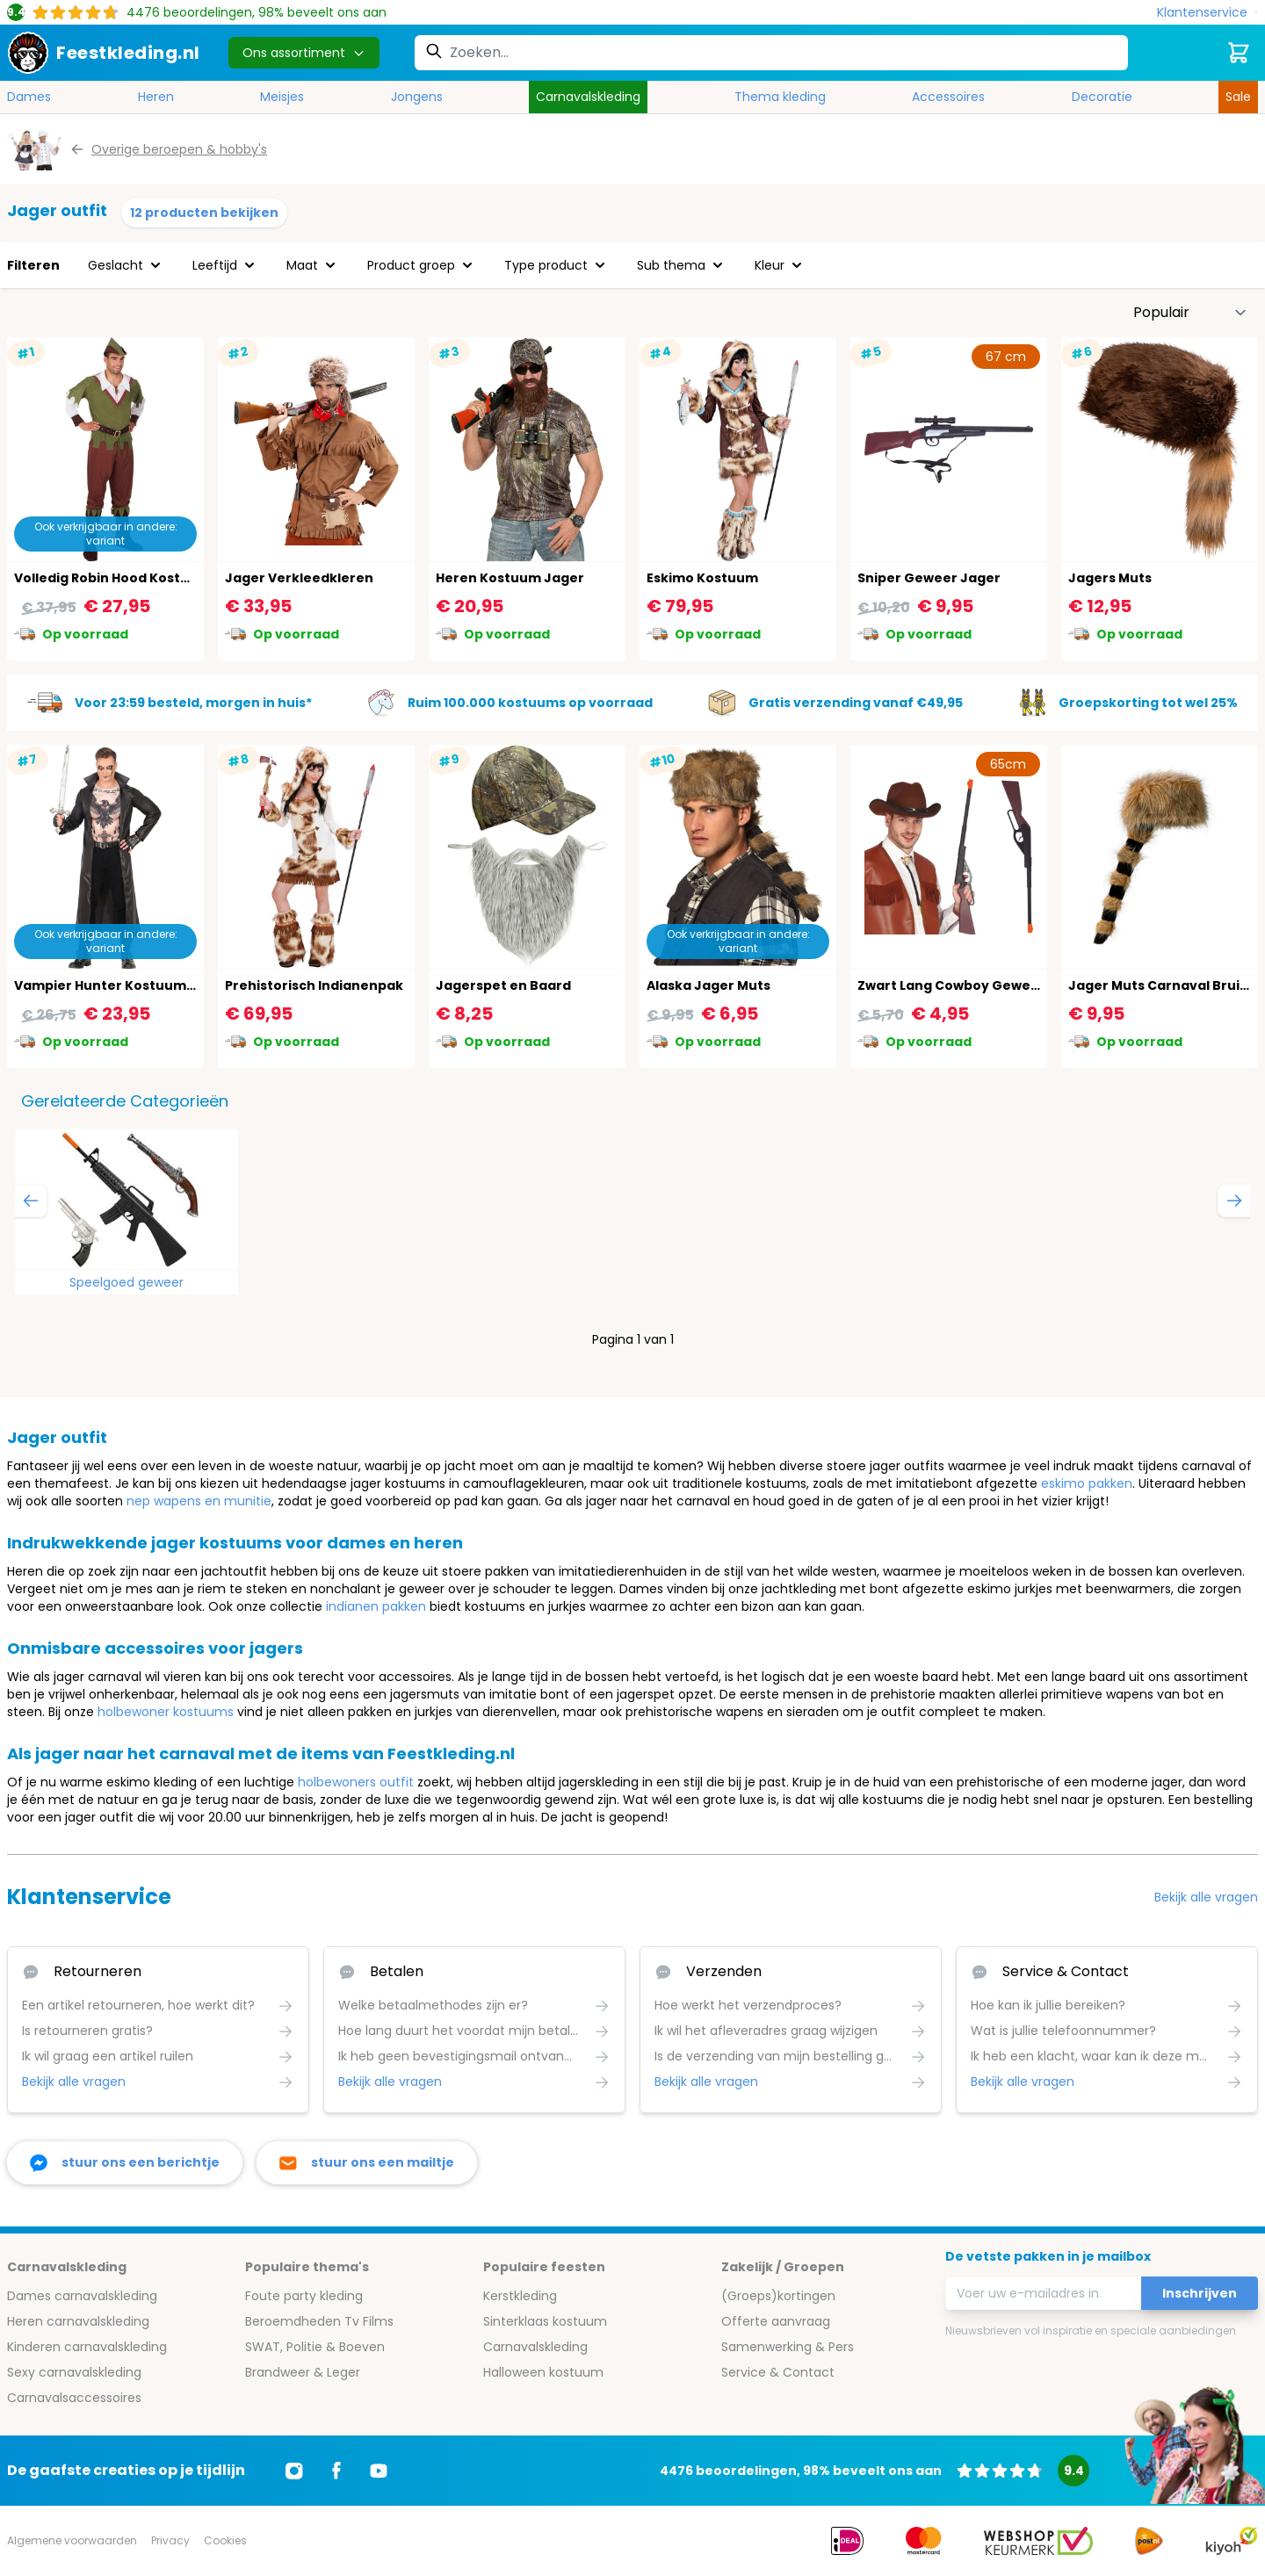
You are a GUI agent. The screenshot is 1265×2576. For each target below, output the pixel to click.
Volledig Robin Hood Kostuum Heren (134, 578)
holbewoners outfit (356, 1782)
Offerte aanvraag (775, 2321)
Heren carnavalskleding (78, 2321)
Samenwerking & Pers (787, 2347)
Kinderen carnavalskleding (87, 2347)
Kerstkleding (520, 2296)
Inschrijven (1199, 2293)
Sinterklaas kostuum (545, 2321)
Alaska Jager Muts (708, 985)
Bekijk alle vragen (1206, 1897)
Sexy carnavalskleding (74, 2372)
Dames (29, 96)
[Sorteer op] (1190, 312)
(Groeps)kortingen (778, 2296)
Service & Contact (778, 2372)
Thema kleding (780, 96)
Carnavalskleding (588, 96)
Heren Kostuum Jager (510, 578)
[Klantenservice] (1207, 13)
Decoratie (1102, 96)
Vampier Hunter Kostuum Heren (122, 985)
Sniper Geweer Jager (929, 578)
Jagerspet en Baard (503, 985)
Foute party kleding (304, 2296)
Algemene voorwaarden (72, 2540)
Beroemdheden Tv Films (319, 2321)
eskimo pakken (1086, 1483)
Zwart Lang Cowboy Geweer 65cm (971, 985)
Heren (156, 96)
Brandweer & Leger (302, 2372)
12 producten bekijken (204, 212)
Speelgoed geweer (126, 1282)
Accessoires (948, 96)
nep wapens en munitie (198, 1501)
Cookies (225, 2540)
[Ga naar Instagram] (294, 2470)
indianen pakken (376, 1606)
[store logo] (103, 53)
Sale (1238, 96)
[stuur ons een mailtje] (367, 2162)
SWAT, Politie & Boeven (315, 2347)
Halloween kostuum (543, 2372)
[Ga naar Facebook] (336, 2470)
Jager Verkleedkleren (299, 578)
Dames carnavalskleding (82, 2296)
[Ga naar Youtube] (378, 2470)
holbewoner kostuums (166, 1712)
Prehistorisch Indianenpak (314, 985)
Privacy (170, 2540)
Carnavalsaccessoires (74, 2397)
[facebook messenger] (124, 2162)
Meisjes (282, 96)
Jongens (417, 96)
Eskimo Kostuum (702, 578)
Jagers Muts (1110, 578)
